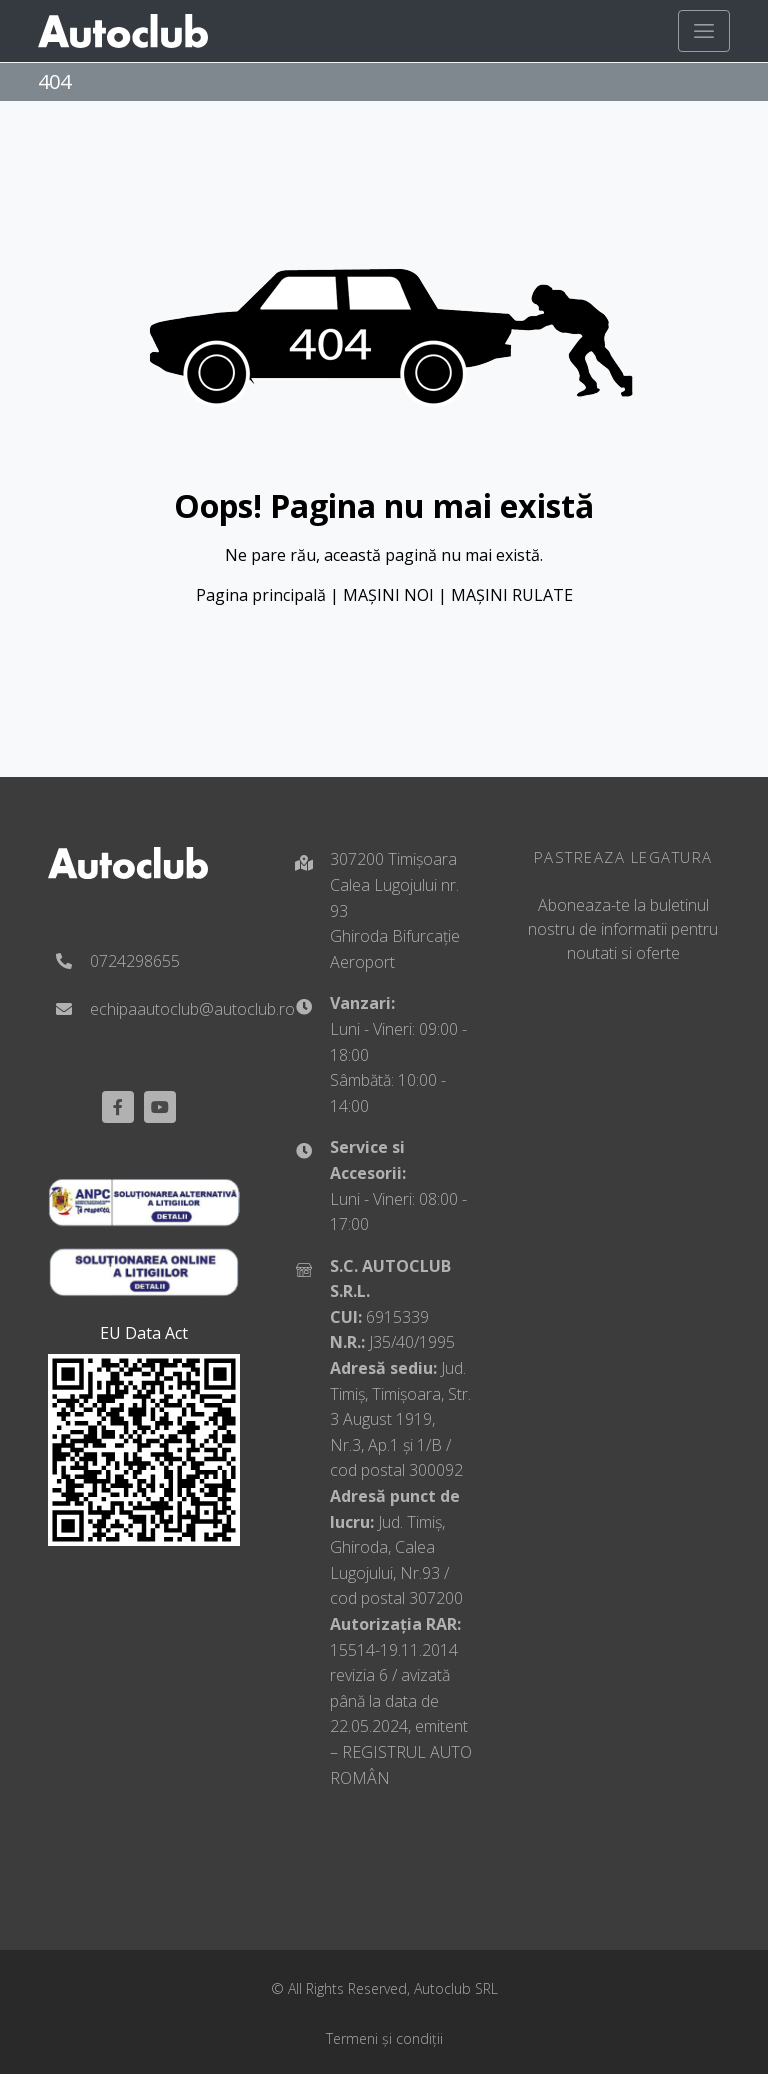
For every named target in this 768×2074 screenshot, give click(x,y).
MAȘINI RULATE (512, 595)
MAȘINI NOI (388, 595)
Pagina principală (261, 595)
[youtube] (160, 1107)
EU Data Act (144, 1333)
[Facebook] (118, 1107)
